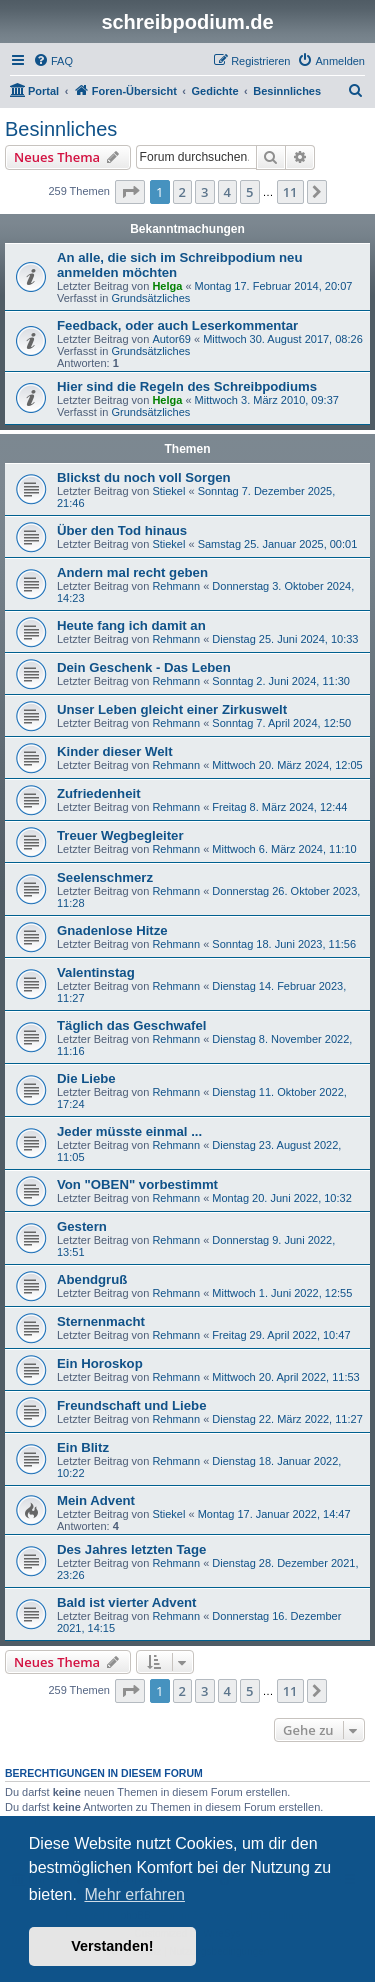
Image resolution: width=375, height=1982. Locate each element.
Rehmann (176, 586)
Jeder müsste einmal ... (129, 1131)
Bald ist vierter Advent (127, 1602)
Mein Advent (96, 1500)
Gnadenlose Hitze (112, 930)
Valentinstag (96, 972)
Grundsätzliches (150, 298)
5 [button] (249, 192)
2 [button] (182, 192)
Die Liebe (86, 1078)
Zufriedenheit (99, 793)
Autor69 (171, 339)
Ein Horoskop (100, 1363)
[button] (130, 192)
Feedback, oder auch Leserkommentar (177, 325)
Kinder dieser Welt (115, 751)
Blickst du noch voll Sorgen (144, 477)
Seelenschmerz (105, 877)
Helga (167, 286)
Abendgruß (92, 1279)
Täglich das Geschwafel (132, 1025)
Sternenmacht (101, 1321)
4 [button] (227, 192)
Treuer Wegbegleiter (120, 835)
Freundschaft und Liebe (131, 1405)
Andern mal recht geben (132, 572)
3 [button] (204, 192)
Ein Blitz (83, 1447)
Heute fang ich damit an (131, 625)
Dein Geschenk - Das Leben (144, 667)
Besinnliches (61, 129)
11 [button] (290, 192)
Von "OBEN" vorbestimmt (137, 1184)
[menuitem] (53, 61)
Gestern (82, 1226)
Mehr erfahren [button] (134, 1894)
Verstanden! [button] (112, 1946)
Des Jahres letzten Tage (131, 1549)
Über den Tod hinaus (122, 530)
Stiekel (168, 491)
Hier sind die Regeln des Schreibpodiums (187, 386)
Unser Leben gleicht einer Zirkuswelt (172, 709)
